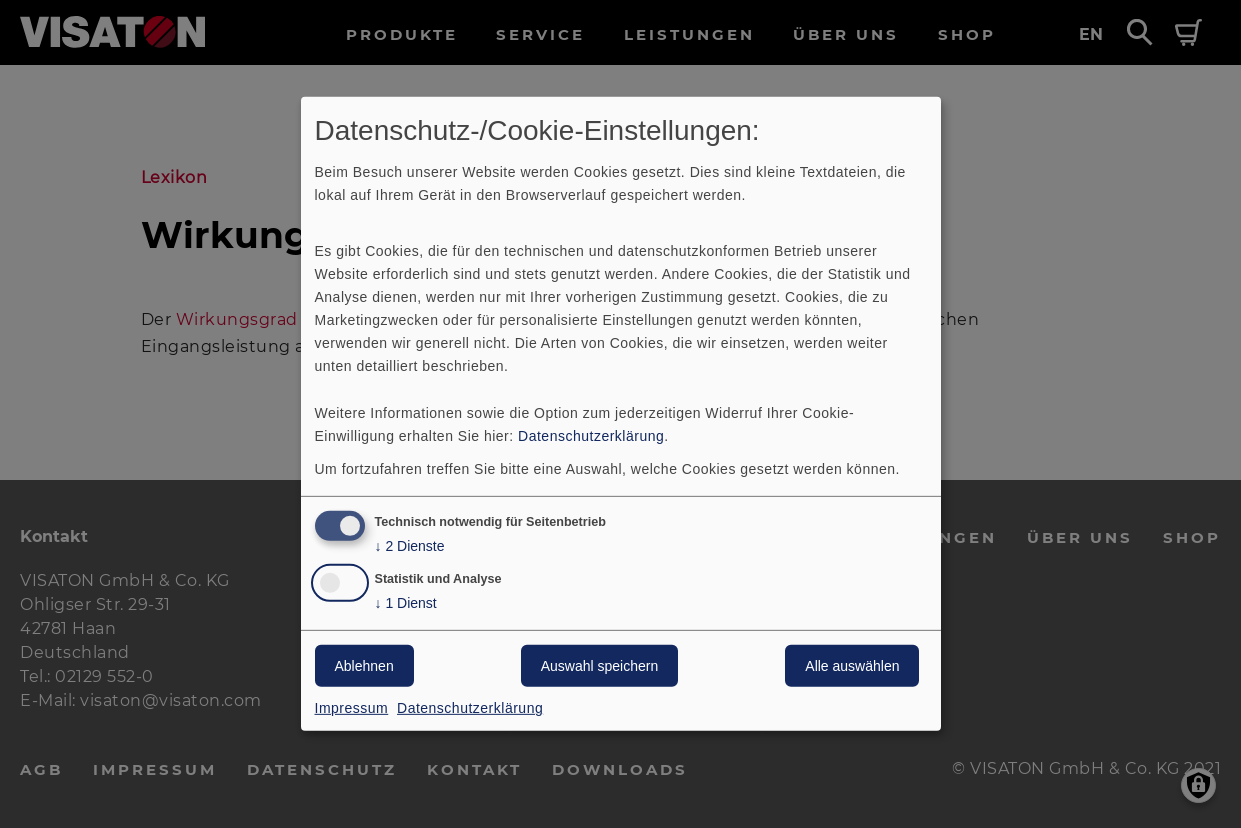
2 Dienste (410, 545)
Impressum (352, 708)
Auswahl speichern (600, 666)
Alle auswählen (852, 666)
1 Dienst (406, 603)
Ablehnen (364, 666)
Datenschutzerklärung (591, 435)
